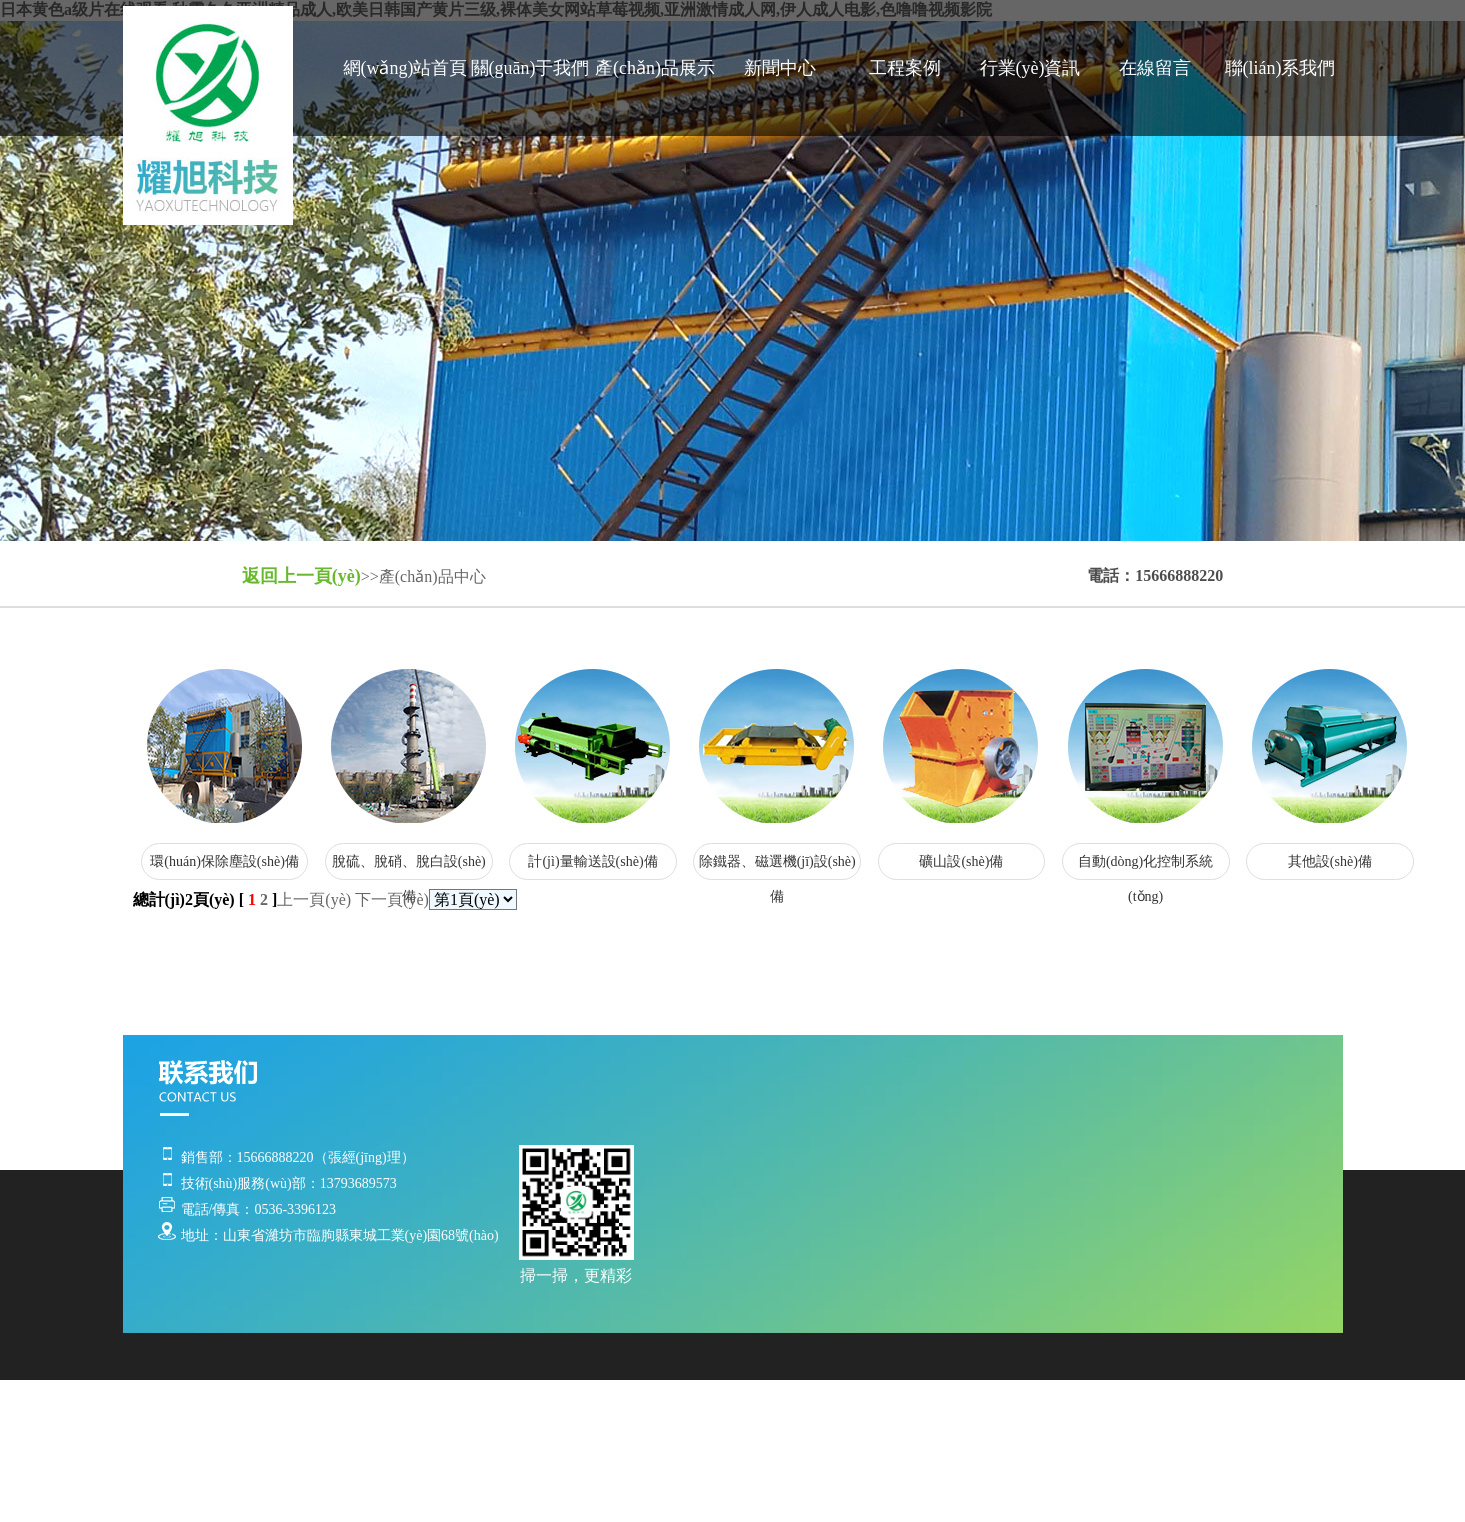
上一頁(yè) (314, 899)
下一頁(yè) (392, 899)
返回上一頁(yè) (301, 576)
